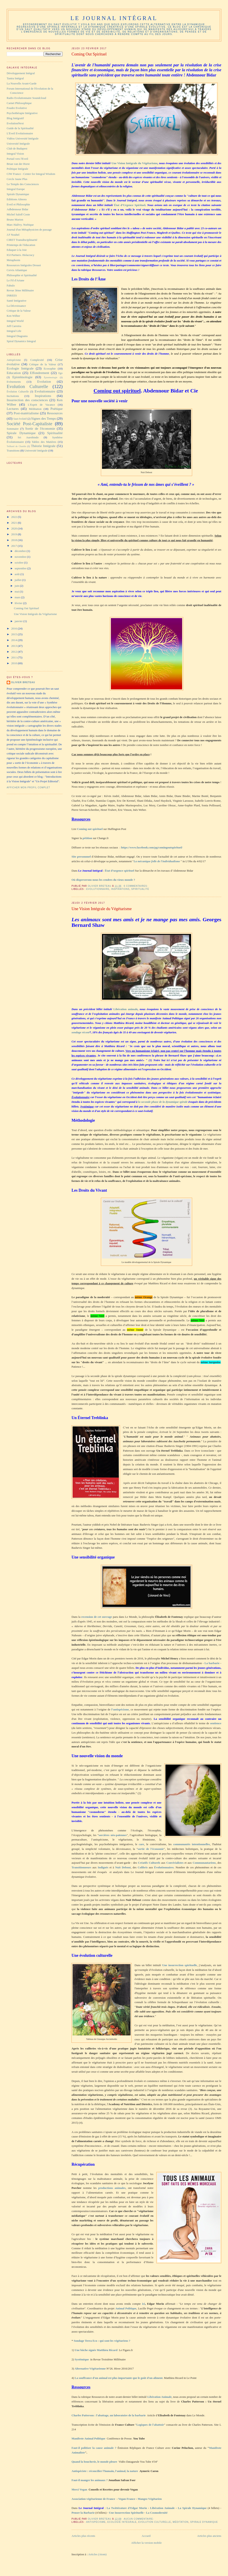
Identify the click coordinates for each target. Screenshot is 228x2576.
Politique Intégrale (17, 168)
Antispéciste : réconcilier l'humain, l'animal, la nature (104, 2471)
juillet (18, 580)
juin (17, 585)
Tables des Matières (44, 441)
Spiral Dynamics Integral (21, 341)
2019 (14, 534)
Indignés (103, 1867)
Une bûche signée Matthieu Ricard (96, 2350)
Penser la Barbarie (83, 2512)
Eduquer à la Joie (17, 249)
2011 (14, 657)
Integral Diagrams (17, 336)
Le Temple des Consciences (23, 184)
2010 (14, 663)
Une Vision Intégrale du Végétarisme (134, 163)
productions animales (112, 2188)
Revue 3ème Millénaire (20, 290)
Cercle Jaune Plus (17, 179)
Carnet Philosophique (19, 103)
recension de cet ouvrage (96, 1616)
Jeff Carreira (14, 326)
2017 (14, 545)
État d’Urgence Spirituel (129, 205)
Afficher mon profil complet (28, 787)
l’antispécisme (120, 1709)
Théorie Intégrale (43, 446)
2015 (14, 634)
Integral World (15, 321)
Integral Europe (16, 189)
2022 (14, 517)
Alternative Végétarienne (90, 2368)
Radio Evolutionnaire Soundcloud (26, 98)
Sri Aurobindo (28, 437)
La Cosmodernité (156, 2512)
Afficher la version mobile (146, 2542)
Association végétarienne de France (93, 2498)
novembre (21, 556)
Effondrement (39, 373)
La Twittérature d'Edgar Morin (127, 2508)
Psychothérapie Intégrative (22, 113)
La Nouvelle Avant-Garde (22, 83)
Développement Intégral (21, 73)
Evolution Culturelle (154, 2522)
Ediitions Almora (16, 199)
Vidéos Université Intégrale (23, 138)
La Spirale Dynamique (192, 2508)
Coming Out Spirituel (89, 54)
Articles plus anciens (209, 2535)
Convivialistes (174, 1862)
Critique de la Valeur (19, 310)
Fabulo (11, 285)
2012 (14, 651)
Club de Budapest (17, 148)
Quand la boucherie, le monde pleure (94, 2461)
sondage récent (80, 1032)
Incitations (13, 396)
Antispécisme (96, 2522)
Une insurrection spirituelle (179, 1965)
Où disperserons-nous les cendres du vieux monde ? (103, 879)
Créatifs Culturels (149, 1862)
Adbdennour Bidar (17, 209)
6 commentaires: (136, 886)
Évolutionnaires (164, 1867)
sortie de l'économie (151, 1849)
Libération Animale (159, 2396)
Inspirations (120, 889)
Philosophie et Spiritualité (22, 275)
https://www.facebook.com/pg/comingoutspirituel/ (152, 847)
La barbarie (211, 1663)
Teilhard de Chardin (16, 446)
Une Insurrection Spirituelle (126, 2512)
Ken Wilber (13, 315)
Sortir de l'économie (40, 428)
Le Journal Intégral (113, 18)
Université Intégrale (18, 143)
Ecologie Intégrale (121, 2522)
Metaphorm (13, 260)
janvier (19, 621)
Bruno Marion (15, 219)
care (141, 1844)
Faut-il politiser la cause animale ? (93, 2447)
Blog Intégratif (15, 118)
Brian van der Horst (18, 163)
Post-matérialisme (26, 413)
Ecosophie (50, 368)
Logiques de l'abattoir (150, 2424)
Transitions (13, 450)
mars (18, 597)
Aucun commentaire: (139, 2519)
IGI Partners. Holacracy (20, 255)
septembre (21, 568)
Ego (60, 373)
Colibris (143, 1867)
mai (17, 591)
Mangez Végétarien (150, 2498)
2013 (14, 646)
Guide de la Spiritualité (20, 128)
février (19, 603)
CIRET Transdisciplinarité (22, 239)
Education (14, 373)
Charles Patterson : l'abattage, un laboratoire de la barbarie (108, 2415)
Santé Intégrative (16, 300)
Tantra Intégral (15, 78)
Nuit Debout (123, 1867)
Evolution (44, 381)
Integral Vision (15, 153)
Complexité (37, 360)
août (17, 574)
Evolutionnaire (98, 889)
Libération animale (125, 1009)
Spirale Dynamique (204, 2522)
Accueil (146, 2535)
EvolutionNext (15, 123)
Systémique (82, 2359)
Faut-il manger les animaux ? (89, 2480)
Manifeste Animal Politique (88, 2438)
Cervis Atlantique (17, 270)
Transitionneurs (81, 1867)
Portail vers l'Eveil (17, 158)
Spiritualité (140, 889)
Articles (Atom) (97, 2554)
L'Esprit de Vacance (41, 404)
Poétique (57, 409)
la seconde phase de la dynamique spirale (163, 1101)
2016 (14, 628)
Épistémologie (50, 377)
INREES (12, 295)
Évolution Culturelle (18, 391)
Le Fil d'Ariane (15, 280)
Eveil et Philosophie (18, 204)
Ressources (55, 413)
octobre (19, 562)
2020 (14, 528)
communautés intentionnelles (191, 1844)
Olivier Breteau (23, 682)
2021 (14, 522)
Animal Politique (125, 2308)
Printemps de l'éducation (21, 245)
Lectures (13, 409)
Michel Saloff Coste (18, 214)
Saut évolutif (20, 418)
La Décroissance (16, 305)
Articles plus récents (83, 2535)
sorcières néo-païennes (113, 1835)
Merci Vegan (79, 2489)
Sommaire (12, 428)
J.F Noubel (13, 234)
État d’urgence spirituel (119, 870)
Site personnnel (81, 856)
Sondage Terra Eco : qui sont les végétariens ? (102, 2340)
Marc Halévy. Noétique (20, 224)
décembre (21, 551)
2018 (14, 540)
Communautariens (204, 1862)
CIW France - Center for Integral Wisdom (31, 174)
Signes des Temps (43, 418)
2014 (14, 640)
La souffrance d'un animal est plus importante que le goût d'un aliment (119, 2378)
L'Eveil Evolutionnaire (20, 133)
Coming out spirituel (90, 829)
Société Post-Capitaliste (29, 423)
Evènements (14, 381)
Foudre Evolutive (17, 108)
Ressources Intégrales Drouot (24, 265)
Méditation (181, 2522)
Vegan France (126, 2498)
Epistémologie (22, 377)
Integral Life (14, 331)
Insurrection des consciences (27, 400)
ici (143, 2303)
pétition (87, 838)
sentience (215, 1723)
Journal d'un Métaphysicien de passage (29, 229)
